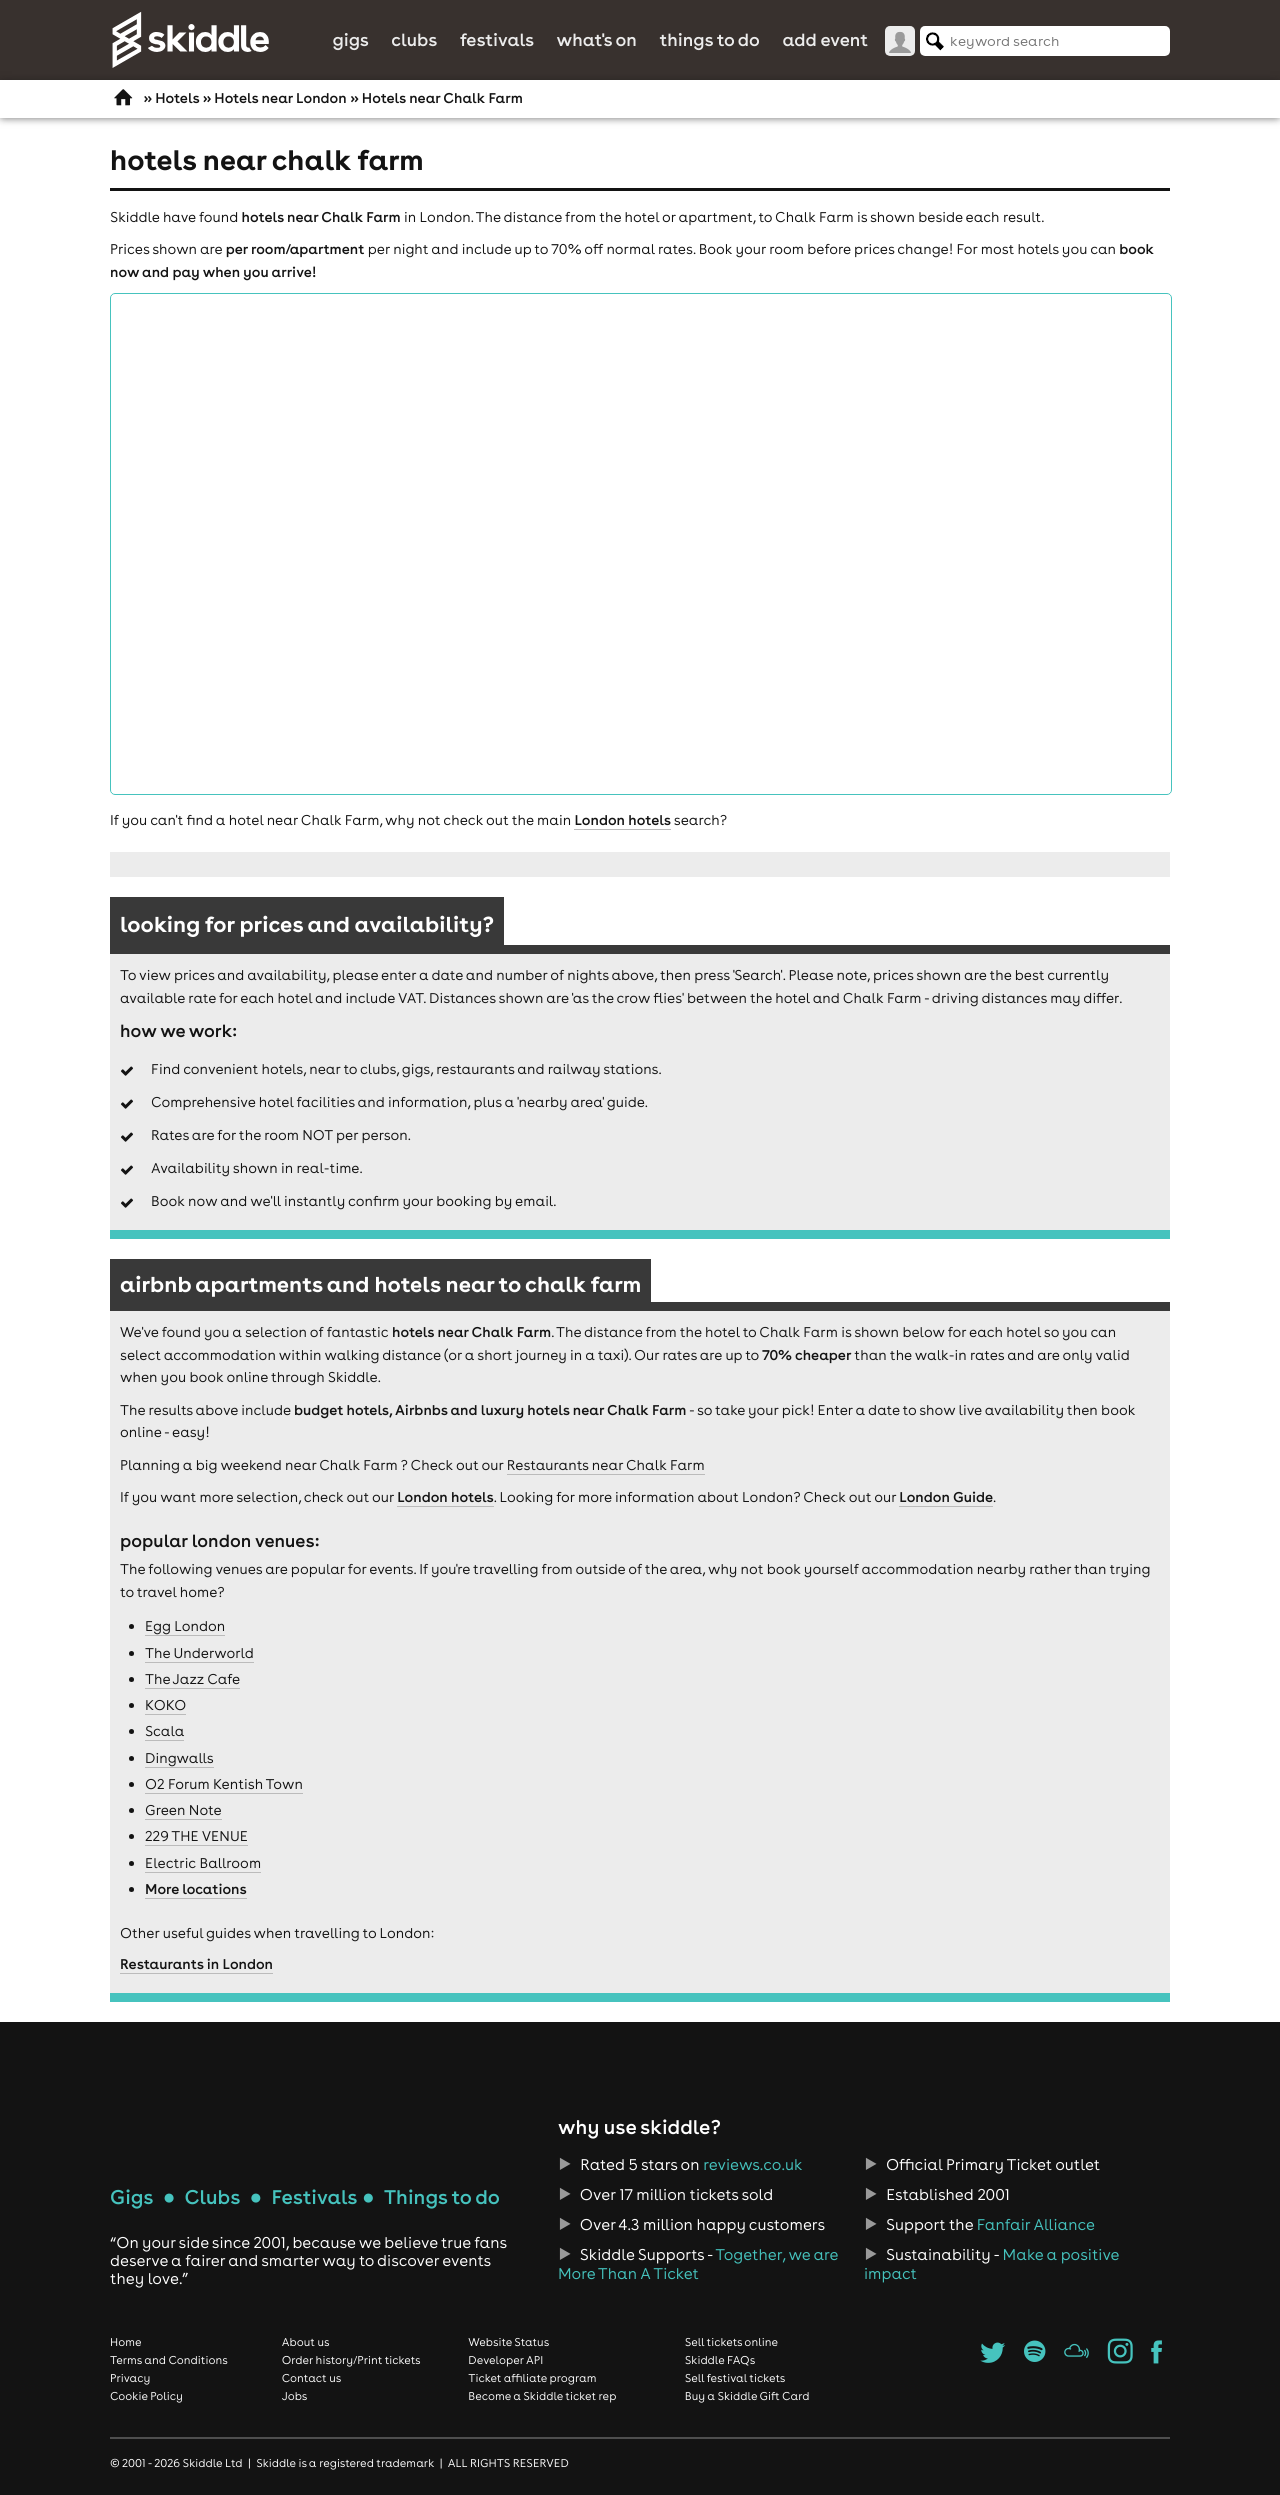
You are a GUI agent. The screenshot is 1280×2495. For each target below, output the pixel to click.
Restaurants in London (196, 1964)
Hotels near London (280, 98)
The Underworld (199, 1653)
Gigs (350, 39)
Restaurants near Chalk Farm (606, 1465)
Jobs (295, 2396)
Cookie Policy (146, 2396)
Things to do (709, 39)
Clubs (414, 39)
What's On (597, 39)
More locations (196, 1889)
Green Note (183, 1810)
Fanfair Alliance (1036, 2225)
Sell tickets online (731, 2342)
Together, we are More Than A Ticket (698, 2264)
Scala (164, 1731)
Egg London (185, 1626)
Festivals (497, 39)
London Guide (946, 1497)
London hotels (622, 820)
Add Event (825, 39)
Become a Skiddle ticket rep (542, 2396)
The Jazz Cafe (192, 1679)
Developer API (505, 2360)
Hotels (177, 98)
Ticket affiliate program (532, 2378)
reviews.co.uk (752, 2165)
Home (126, 2342)
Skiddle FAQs (720, 2360)
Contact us (312, 2378)
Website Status (508, 2342)
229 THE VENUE (196, 1836)
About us (306, 2342)
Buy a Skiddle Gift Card (747, 2396)
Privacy (130, 2378)
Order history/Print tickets (351, 2360)
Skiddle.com (190, 40)
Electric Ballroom (203, 1863)
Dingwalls (179, 1758)
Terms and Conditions (169, 2360)
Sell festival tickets (735, 2378)
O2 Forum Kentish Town (224, 1784)
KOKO (165, 1705)
